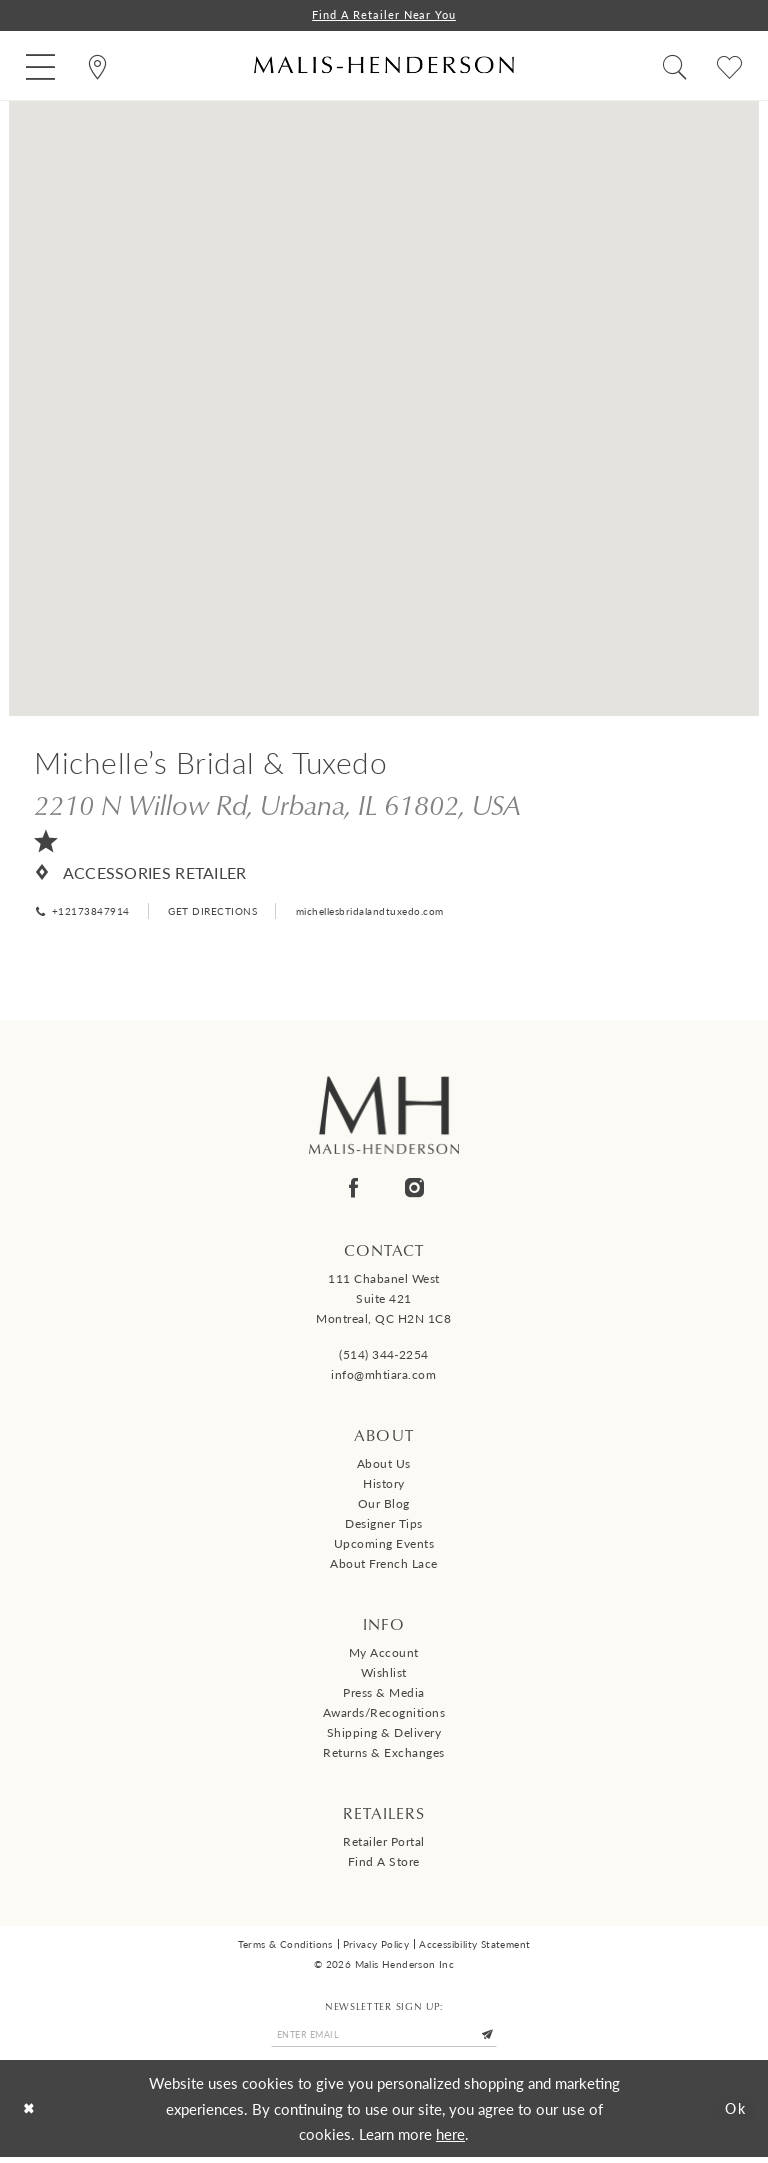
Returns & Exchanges (384, 1755)
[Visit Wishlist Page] (729, 66)
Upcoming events (384, 1546)
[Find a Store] (97, 66)
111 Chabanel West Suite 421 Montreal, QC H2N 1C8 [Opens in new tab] (383, 1301)
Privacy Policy (376, 1947)
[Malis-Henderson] (384, 66)
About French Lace (384, 1566)
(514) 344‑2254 (384, 1357)
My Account (384, 1655)
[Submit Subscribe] (498, 2039)
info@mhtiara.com (383, 1377)
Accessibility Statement (474, 1947)
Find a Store (384, 1864)
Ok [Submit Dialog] (734, 2113)
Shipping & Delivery (384, 1735)
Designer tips (384, 1526)
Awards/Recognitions (384, 1715)
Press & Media (384, 1695)
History (384, 1486)
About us (384, 1466)
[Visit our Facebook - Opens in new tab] (353, 1190)
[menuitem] (40, 66)
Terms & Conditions (285, 1947)
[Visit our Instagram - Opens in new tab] (414, 1190)
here (450, 2139)
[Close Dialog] (30, 2114)
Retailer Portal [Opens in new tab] (384, 1844)
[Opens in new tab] (277, 806)
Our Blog (384, 1506)
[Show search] (674, 66)
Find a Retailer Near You (384, 15)
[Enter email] (384, 2039)
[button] (40, 66)
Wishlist (384, 1675)
